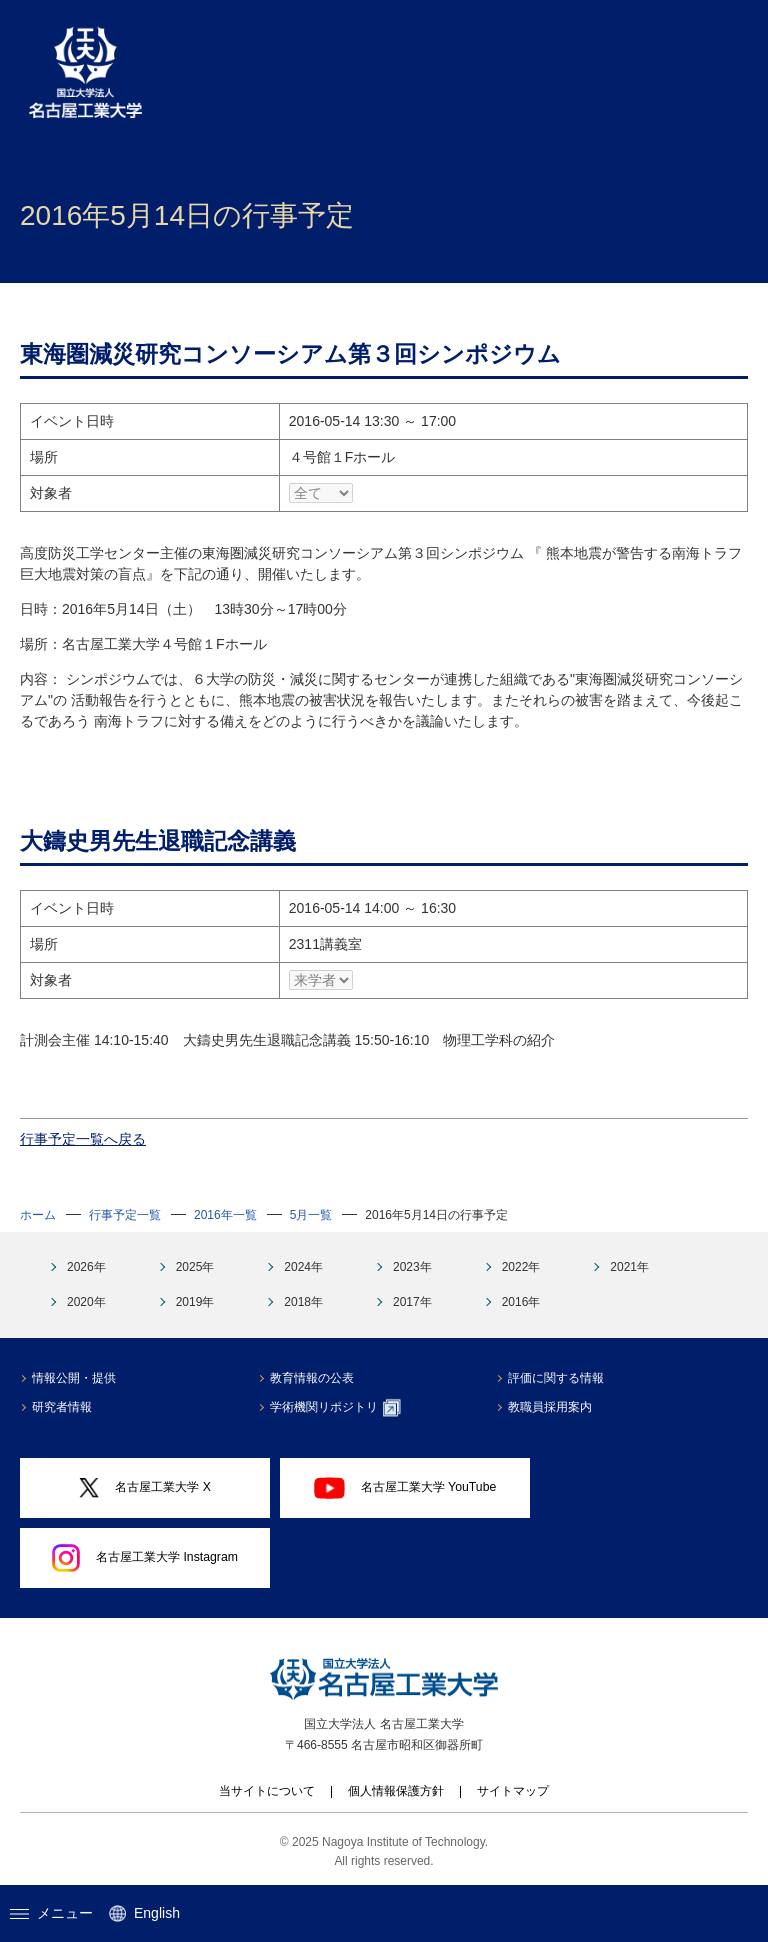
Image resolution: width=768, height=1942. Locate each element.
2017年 (412, 1302)
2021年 (629, 1267)
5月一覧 (311, 1215)
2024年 (303, 1267)
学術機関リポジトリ (335, 1408)
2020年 (86, 1302)
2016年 (521, 1302)
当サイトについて (267, 1791)
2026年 (86, 1267)
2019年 (195, 1302)
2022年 (521, 1267)
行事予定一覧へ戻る (83, 1139)
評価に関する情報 (556, 1378)
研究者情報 (62, 1407)
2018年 (303, 1302)
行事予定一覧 (125, 1215)
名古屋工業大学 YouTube (405, 1488)
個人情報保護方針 (396, 1791)
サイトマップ (513, 1791)
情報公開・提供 (74, 1378)
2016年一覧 (225, 1215)
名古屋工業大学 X (145, 1488)
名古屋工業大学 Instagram (145, 1558)
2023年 (412, 1267)
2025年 (195, 1267)
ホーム (38, 1215)
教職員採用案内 (550, 1407)
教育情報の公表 (312, 1378)
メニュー (51, 1913)
